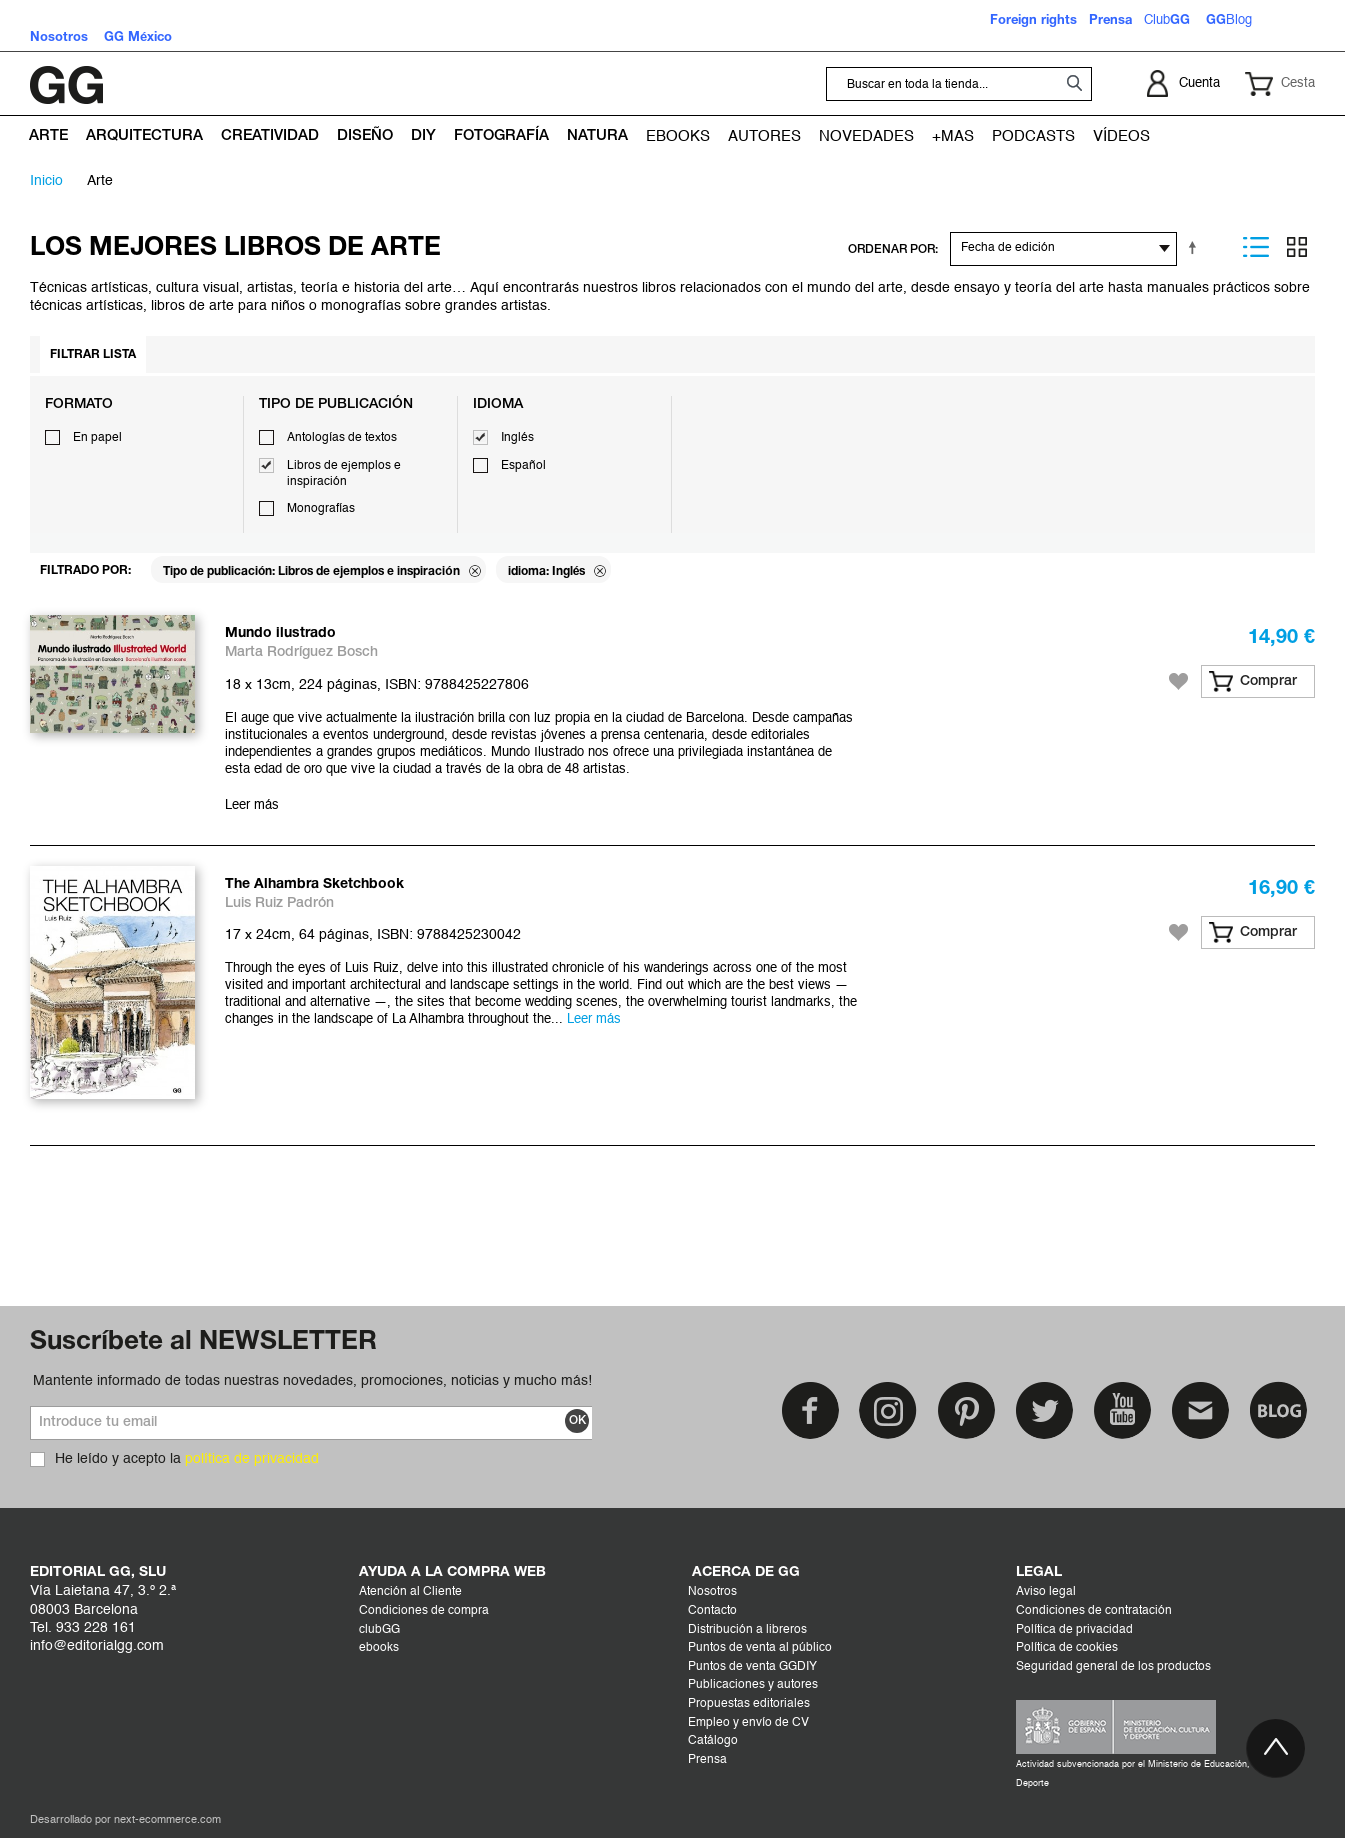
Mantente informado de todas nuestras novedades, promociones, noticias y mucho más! (312, 1381)
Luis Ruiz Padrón (279, 903)
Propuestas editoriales (749, 1704)
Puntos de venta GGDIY (752, 1667)
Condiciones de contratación (1094, 1611)
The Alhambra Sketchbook (314, 884)
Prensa (707, 1760)
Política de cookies (1067, 1648)
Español (523, 466)
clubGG (379, 1630)
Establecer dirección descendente (1196, 247)
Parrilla (1297, 247)
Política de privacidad (1074, 1630)
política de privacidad (252, 1459)
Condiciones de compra (424, 1611)
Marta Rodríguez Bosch (301, 652)
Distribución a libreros (747, 1630)
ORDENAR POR (891, 249)
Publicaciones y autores (753, 1685)
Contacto (712, 1611)
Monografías (321, 509)
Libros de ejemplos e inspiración (344, 474)
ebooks (379, 1648)
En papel (97, 438)
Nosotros (712, 1592)
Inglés (517, 438)
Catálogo (713, 1741)
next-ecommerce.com (167, 1820)
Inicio (46, 181)
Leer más (252, 805)
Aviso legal (1046, 1592)
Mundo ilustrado (280, 633)
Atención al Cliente (410, 1592)
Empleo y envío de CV (748, 1723)
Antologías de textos (342, 438)
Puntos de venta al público (760, 1648)
